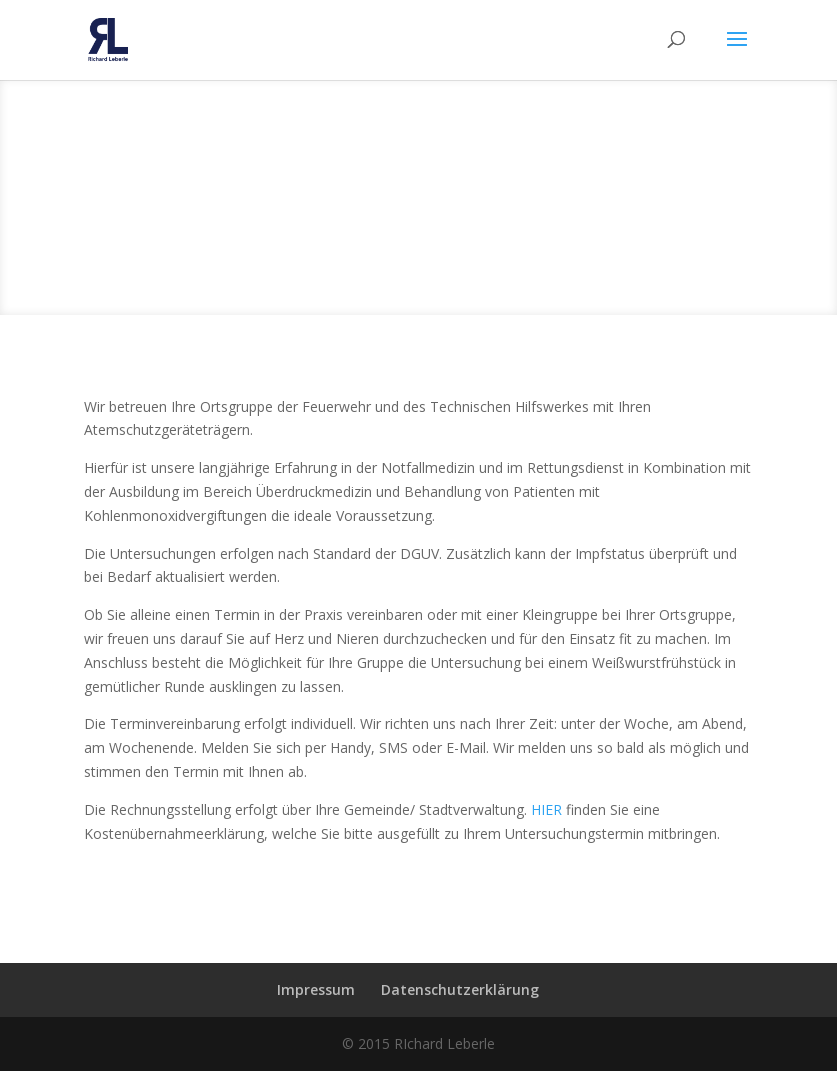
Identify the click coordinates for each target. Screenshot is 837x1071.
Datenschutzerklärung (460, 989)
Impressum (316, 989)
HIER (548, 809)
